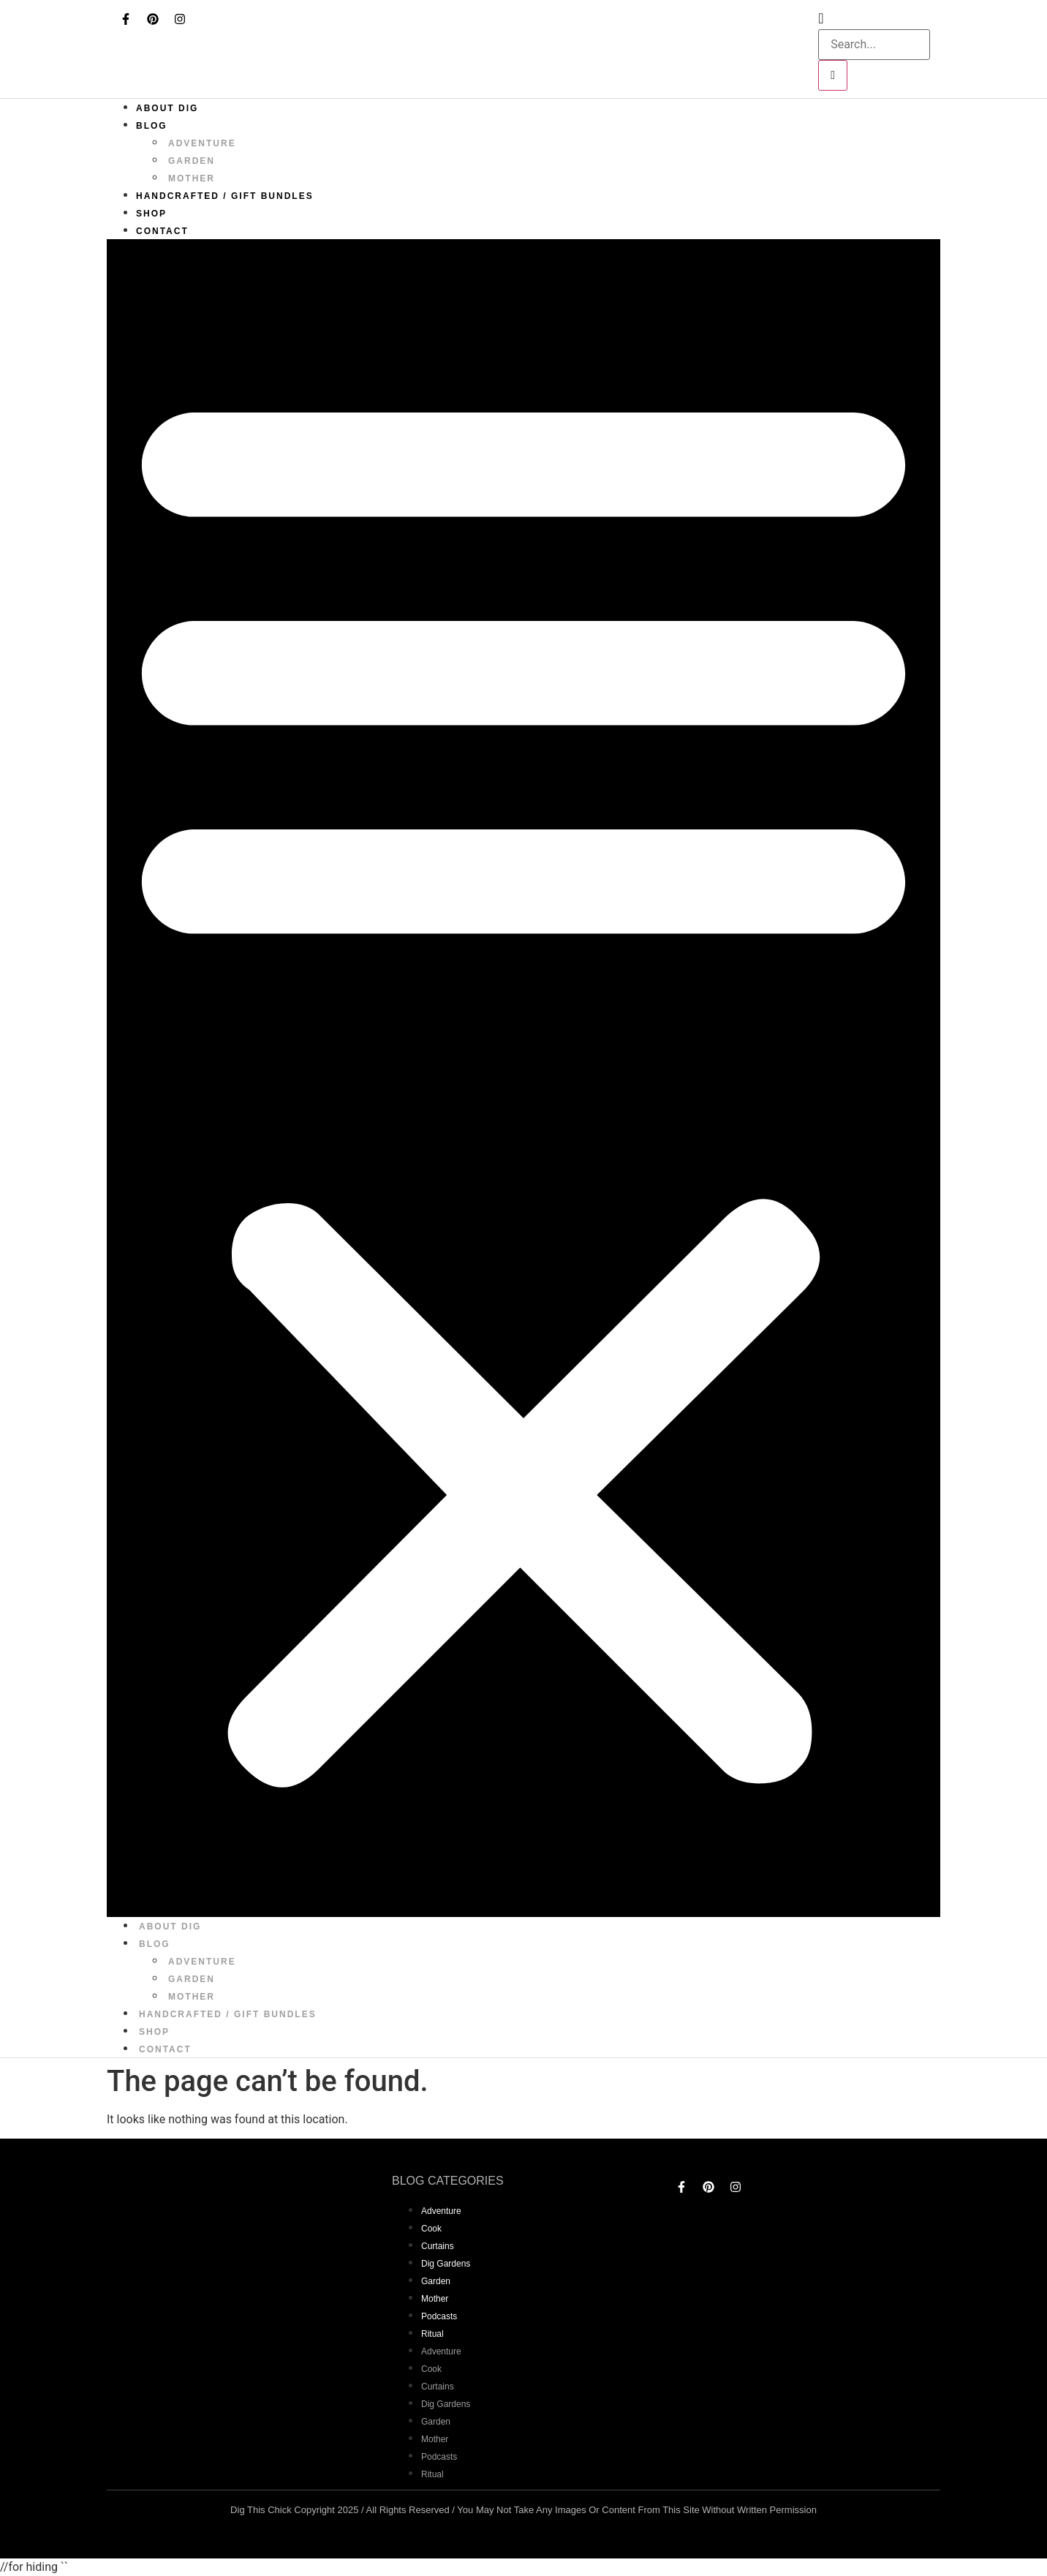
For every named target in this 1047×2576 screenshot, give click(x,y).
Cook (431, 2228)
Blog (151, 126)
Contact (162, 231)
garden (191, 161)
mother (191, 178)
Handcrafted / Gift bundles (225, 196)
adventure (202, 143)
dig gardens (445, 2264)
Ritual (432, 2334)
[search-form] (874, 44)
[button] (523, 1078)
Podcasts (439, 2316)
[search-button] (832, 75)
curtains (437, 2246)
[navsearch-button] (820, 18)
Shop (151, 213)
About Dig (167, 108)
